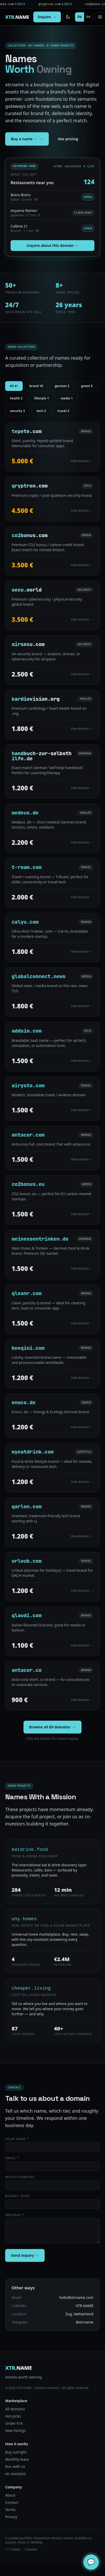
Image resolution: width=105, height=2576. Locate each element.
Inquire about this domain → (52, 250)
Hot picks (13, 2416)
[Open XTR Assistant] (91, 2562)
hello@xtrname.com (76, 2302)
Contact (11, 2502)
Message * (14, 2220)
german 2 (62, 386)
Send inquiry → (25, 2260)
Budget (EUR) (17, 2201)
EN (79, 17)
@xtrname (84, 2327)
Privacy (11, 2516)
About (10, 2495)
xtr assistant (15, 2473)
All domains (15, 2408)
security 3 (17, 411)
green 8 (87, 386)
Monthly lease (17, 2459)
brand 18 (36, 386)
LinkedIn (31, 2549)
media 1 (67, 398)
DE (88, 17)
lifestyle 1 (41, 398)
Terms (10, 2509)
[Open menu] (100, 17)
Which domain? (20, 2182)
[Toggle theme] (68, 17)
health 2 (16, 398)
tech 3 (41, 411)
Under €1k (14, 2423)
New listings (15, 2430)
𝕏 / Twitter (13, 2549)
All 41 (14, 386)
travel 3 (63, 411)
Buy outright (15, 2452)
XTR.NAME (84, 2310)
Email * (12, 2163)
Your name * (17, 2144)
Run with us (15, 2466)
